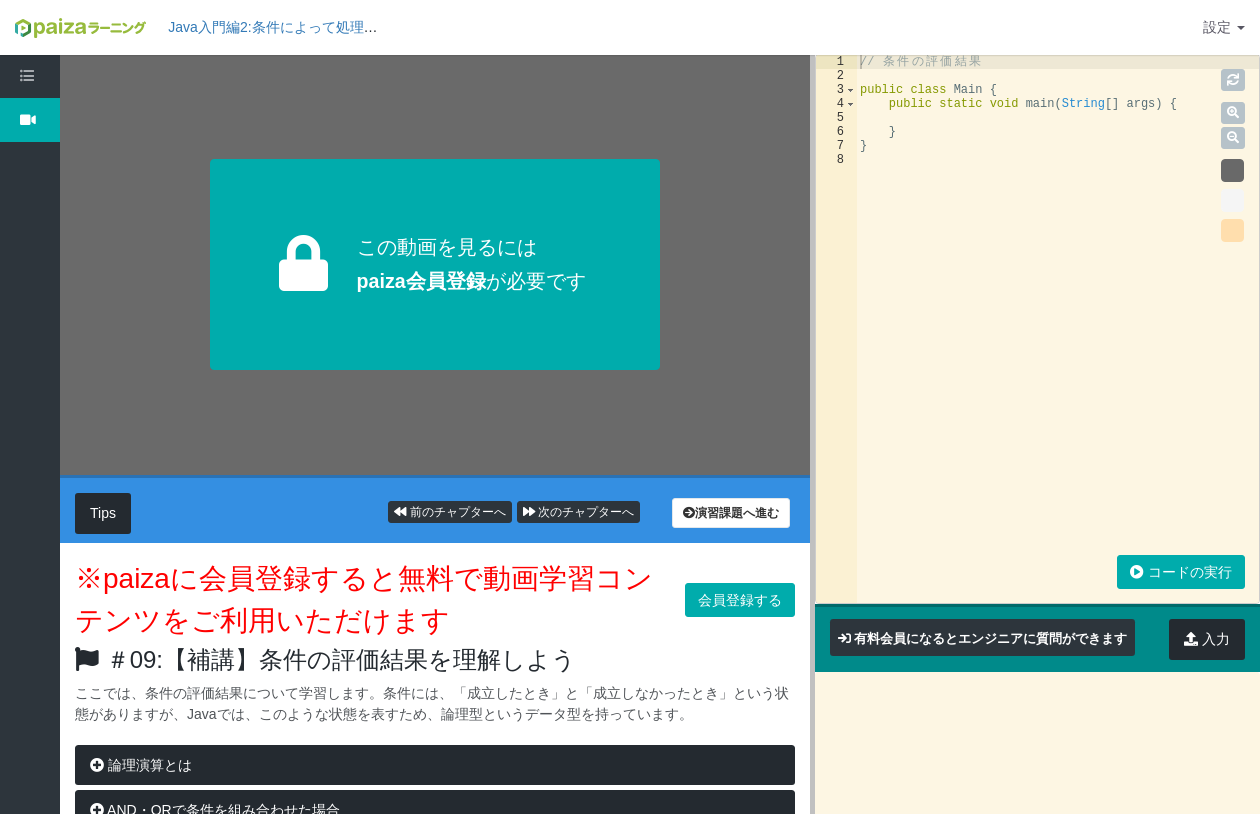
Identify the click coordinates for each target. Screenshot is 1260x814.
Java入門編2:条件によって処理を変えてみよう (314, 27)
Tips (103, 513)
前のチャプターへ (449, 512)
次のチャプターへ (578, 512)
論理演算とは (141, 765)
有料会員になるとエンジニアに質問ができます (990, 638)
